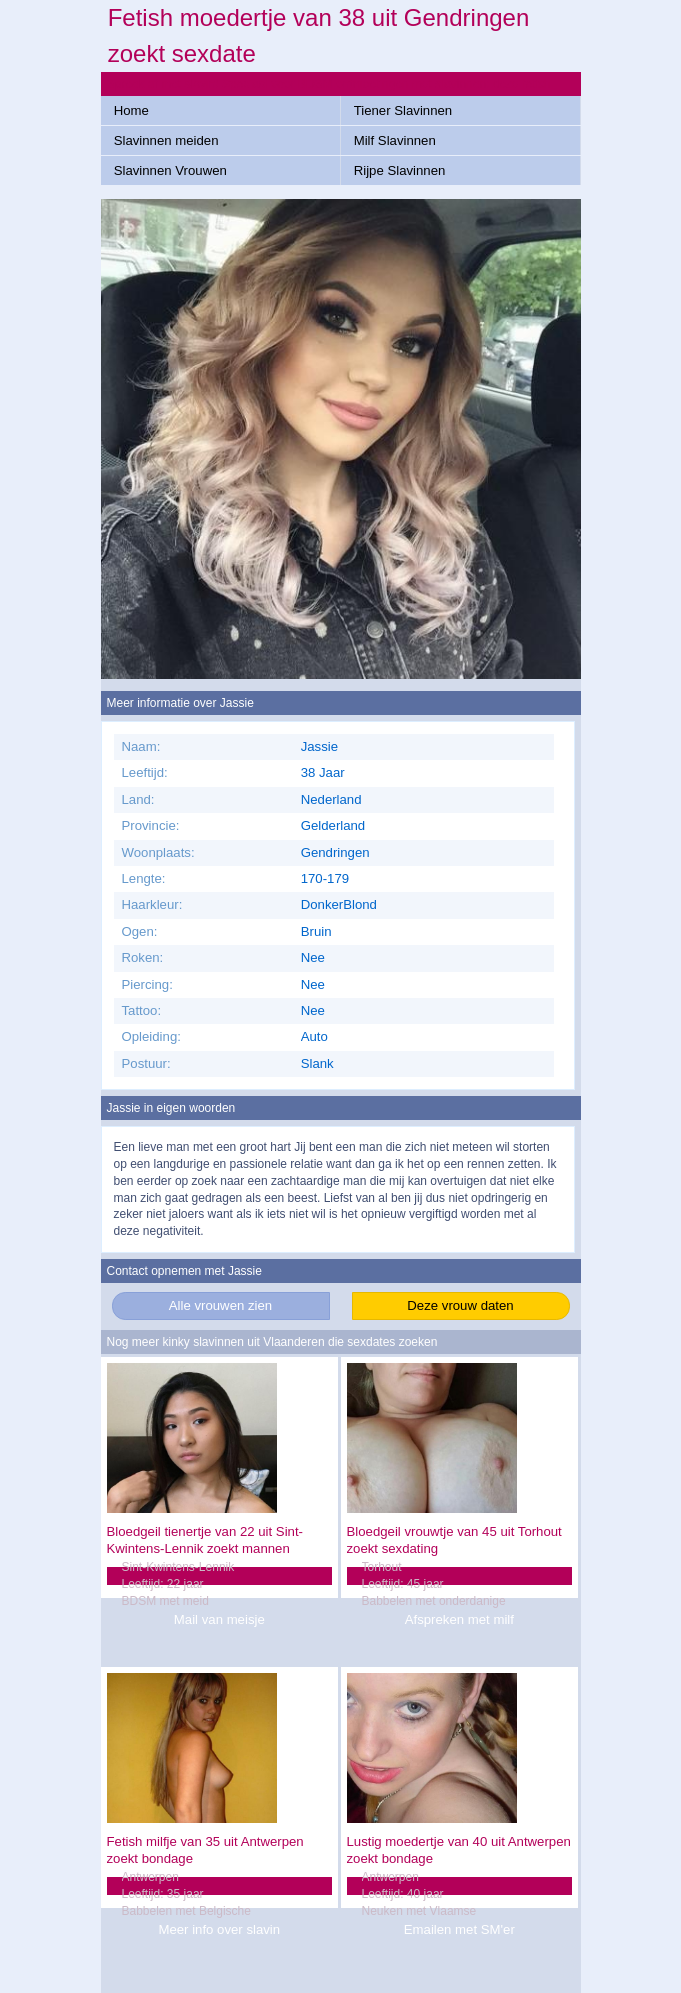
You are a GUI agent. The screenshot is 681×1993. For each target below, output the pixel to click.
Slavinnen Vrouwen (170, 170)
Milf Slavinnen (395, 140)
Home (131, 110)
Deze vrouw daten (460, 1305)
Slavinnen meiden (166, 140)
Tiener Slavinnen (403, 110)
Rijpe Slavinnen (400, 170)
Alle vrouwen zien (220, 1305)
